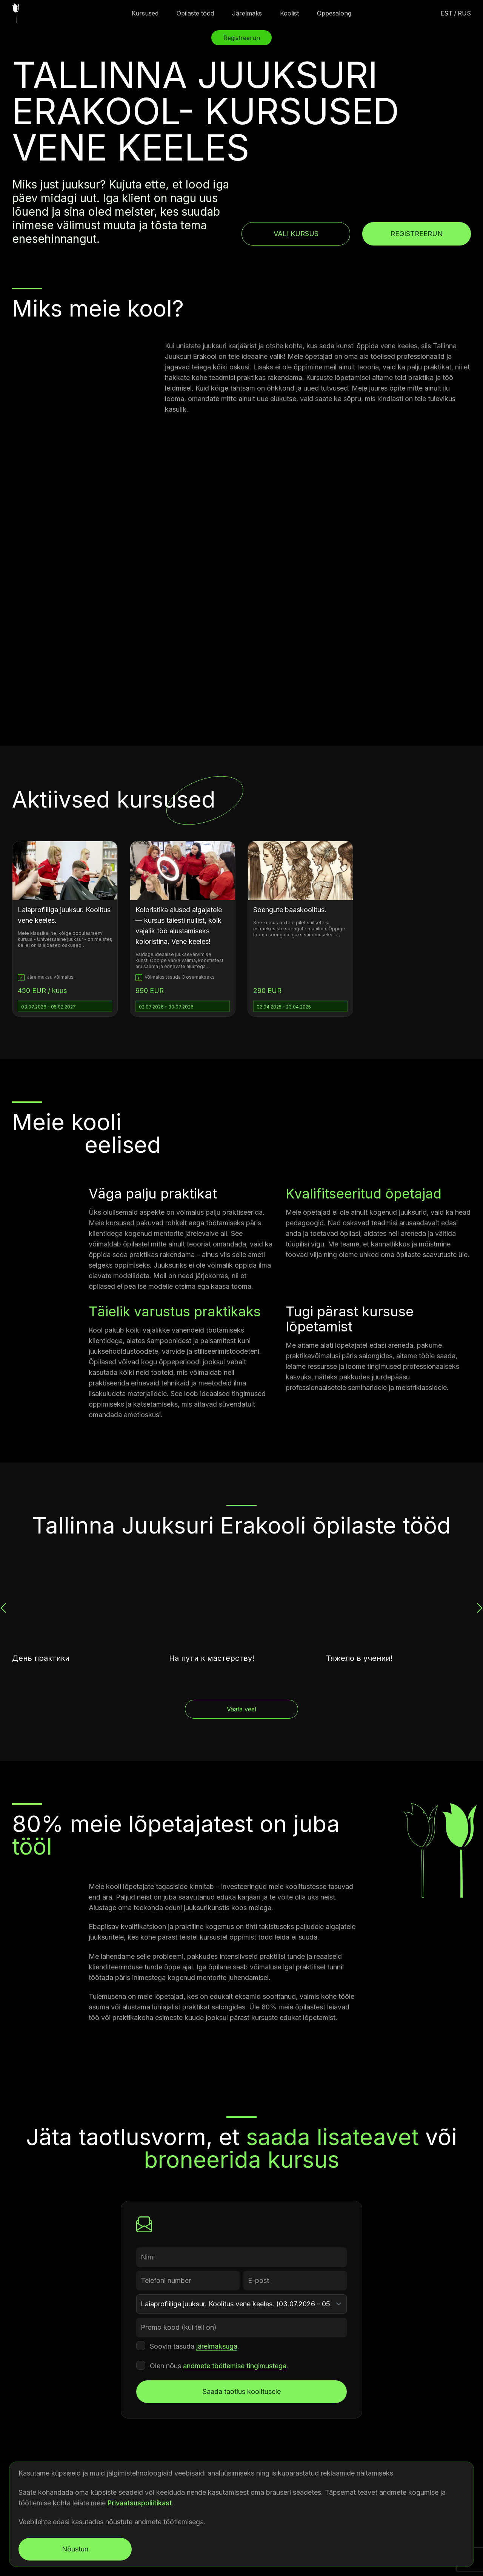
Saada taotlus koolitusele (242, 2391)
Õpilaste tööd (195, 13)
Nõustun (75, 2549)
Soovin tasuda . (194, 2346)
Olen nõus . (219, 2366)
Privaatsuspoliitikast (140, 2503)
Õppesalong (334, 13)
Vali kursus (296, 234)
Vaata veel (241, 1709)
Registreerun (417, 234)
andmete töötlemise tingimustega (234, 2366)
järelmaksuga (216, 2346)
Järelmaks (247, 13)
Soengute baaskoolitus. (289, 910)
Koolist (289, 13)
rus (464, 13)
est (446, 13)
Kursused (145, 13)
